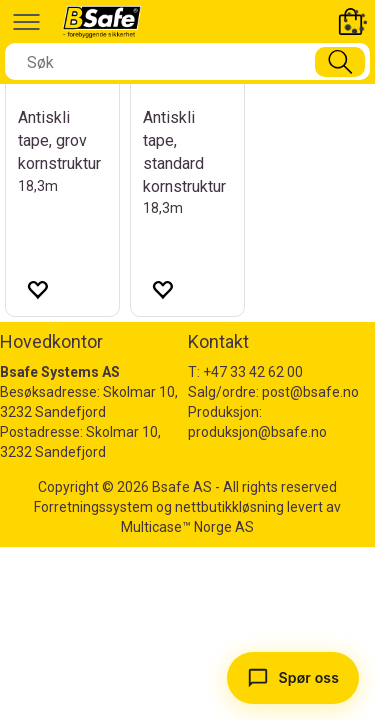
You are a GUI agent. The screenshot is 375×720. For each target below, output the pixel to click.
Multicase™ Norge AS (187, 527)
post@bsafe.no (310, 392)
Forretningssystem (93, 507)
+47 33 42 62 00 (253, 372)
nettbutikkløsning (229, 507)
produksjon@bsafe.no (257, 432)
